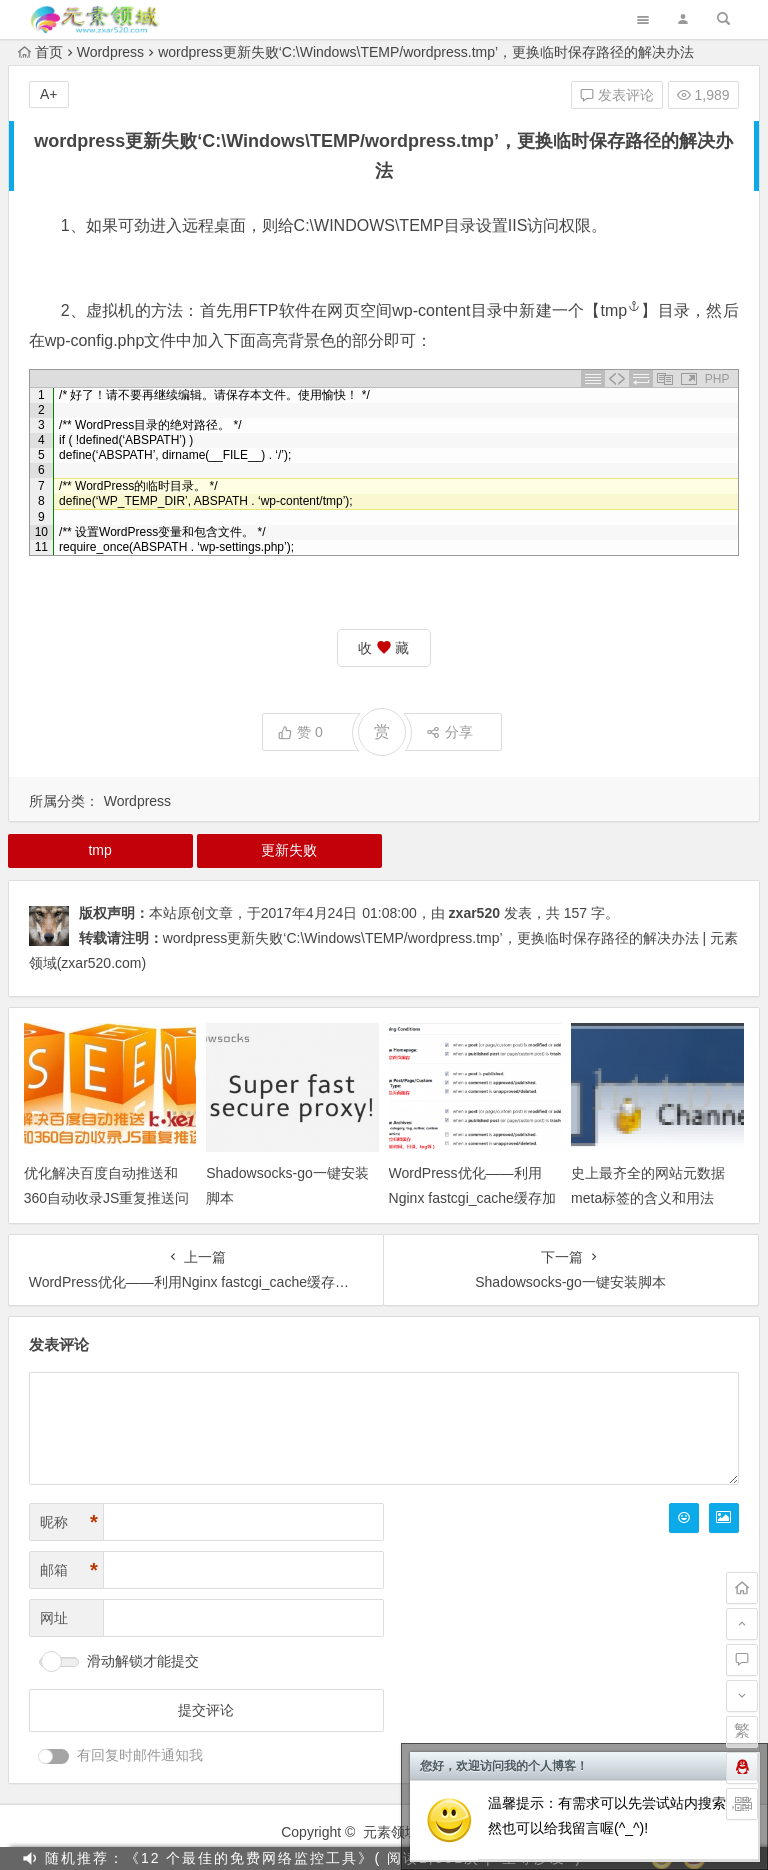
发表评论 (617, 95)
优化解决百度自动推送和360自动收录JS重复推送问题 (107, 1198)
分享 (449, 732)
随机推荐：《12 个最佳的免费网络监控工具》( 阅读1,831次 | (268, 1858)
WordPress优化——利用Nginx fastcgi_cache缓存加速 (472, 1198)
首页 (40, 52)
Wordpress (110, 52)
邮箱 (69, 1570)
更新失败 (289, 850)
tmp (621, 310)
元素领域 (391, 1832)
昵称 (69, 1522)
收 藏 (384, 648)
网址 (54, 1618)
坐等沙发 (534, 1858)
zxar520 (474, 913)
